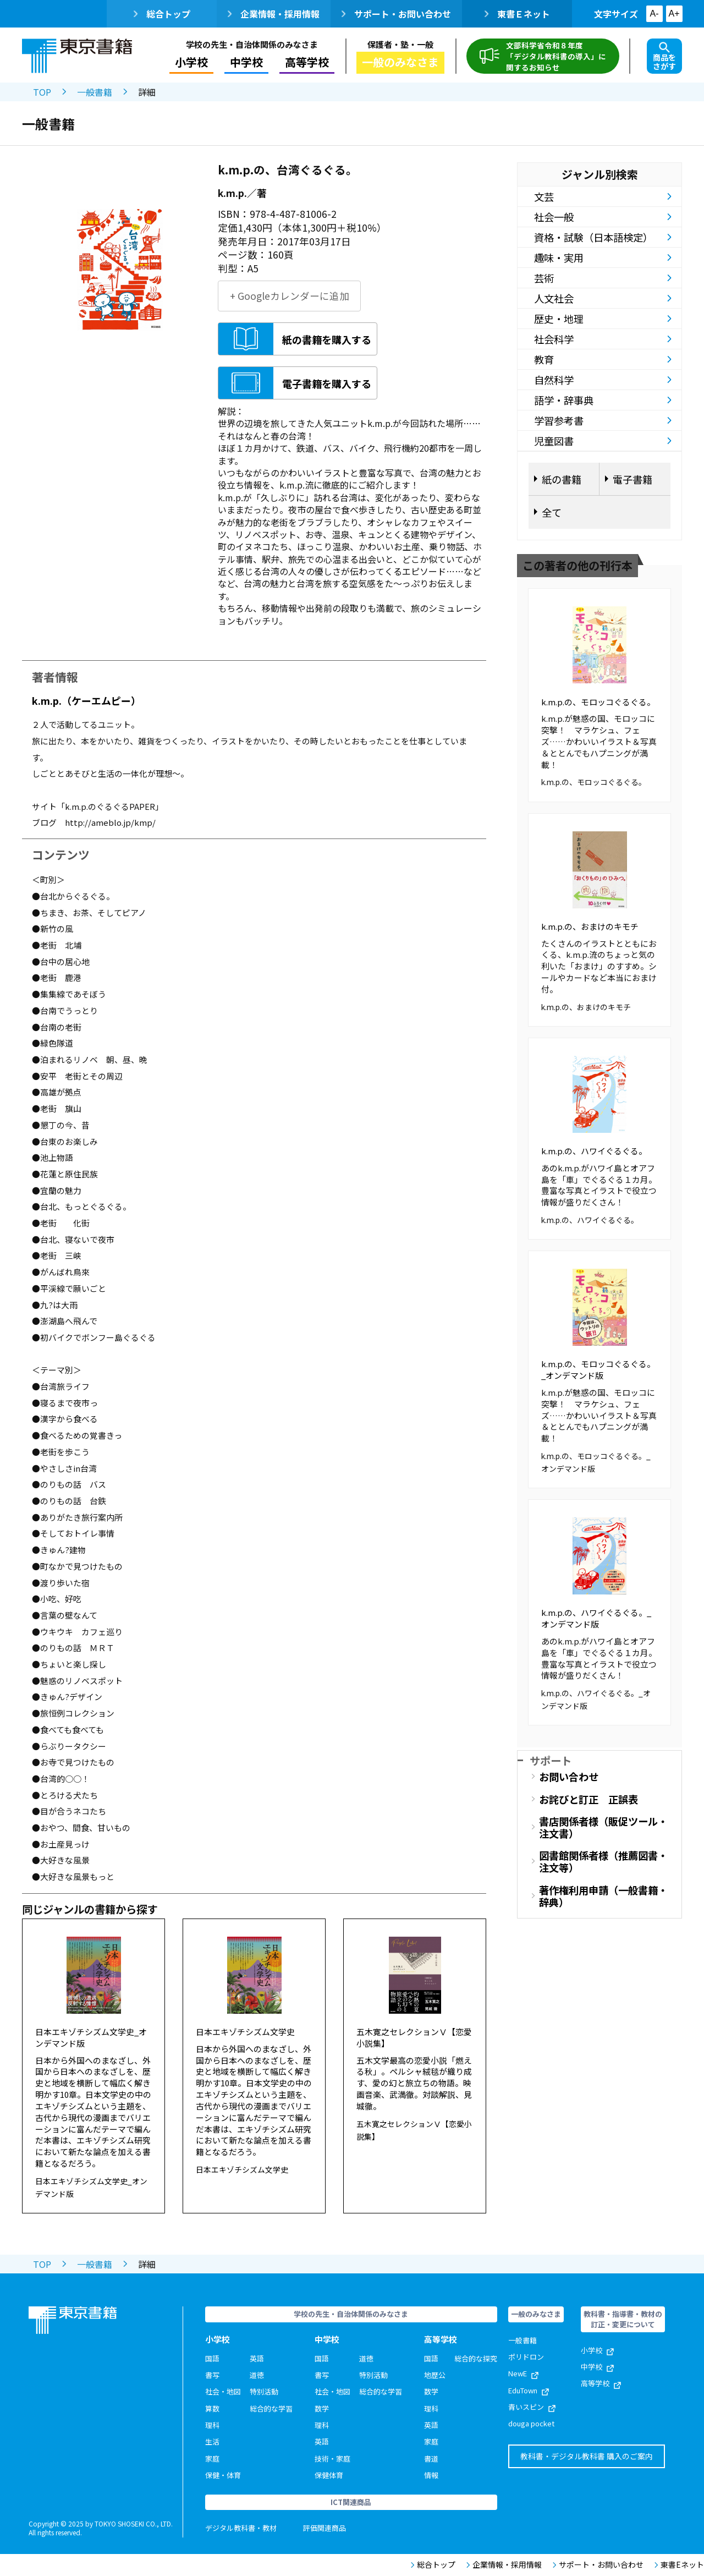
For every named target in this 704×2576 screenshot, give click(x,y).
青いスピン (532, 2407)
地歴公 (435, 2375)
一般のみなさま (400, 62)
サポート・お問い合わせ (396, 14)
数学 (322, 2408)
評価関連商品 (324, 2528)
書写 (212, 2375)
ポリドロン (526, 2357)
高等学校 (307, 62)
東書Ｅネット (517, 14)
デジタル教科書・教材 (241, 2528)
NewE (523, 2373)
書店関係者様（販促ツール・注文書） (603, 1827)
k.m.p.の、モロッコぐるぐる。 (598, 702)
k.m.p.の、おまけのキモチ (590, 926)
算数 (212, 2408)
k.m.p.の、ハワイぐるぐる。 (594, 1151)
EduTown (528, 2390)
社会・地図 (223, 2391)
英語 (257, 2358)
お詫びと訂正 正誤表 (588, 1799)
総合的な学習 (271, 2408)
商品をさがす (664, 57)
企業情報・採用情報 (274, 14)
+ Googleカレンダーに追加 (289, 296)
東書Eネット (679, 2564)
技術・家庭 (332, 2458)
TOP (42, 92)
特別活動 (264, 2391)
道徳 (257, 2375)
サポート (550, 1760)
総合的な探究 (475, 2358)
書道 (431, 2458)
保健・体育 (223, 2475)
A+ (673, 13)
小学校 (191, 62)
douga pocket (531, 2423)
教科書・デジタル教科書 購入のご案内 (586, 2456)
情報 (431, 2475)
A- (654, 13)
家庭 (212, 2458)
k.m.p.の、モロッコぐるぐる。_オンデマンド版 (598, 1369)
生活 (212, 2441)
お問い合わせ (568, 1777)
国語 (212, 2358)
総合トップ (162, 14)
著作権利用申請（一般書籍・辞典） (603, 1896)
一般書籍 (94, 92)
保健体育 (329, 2475)
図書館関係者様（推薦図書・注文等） (603, 1861)
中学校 (246, 62)
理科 (212, 2425)
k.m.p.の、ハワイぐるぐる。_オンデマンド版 (596, 1618)
